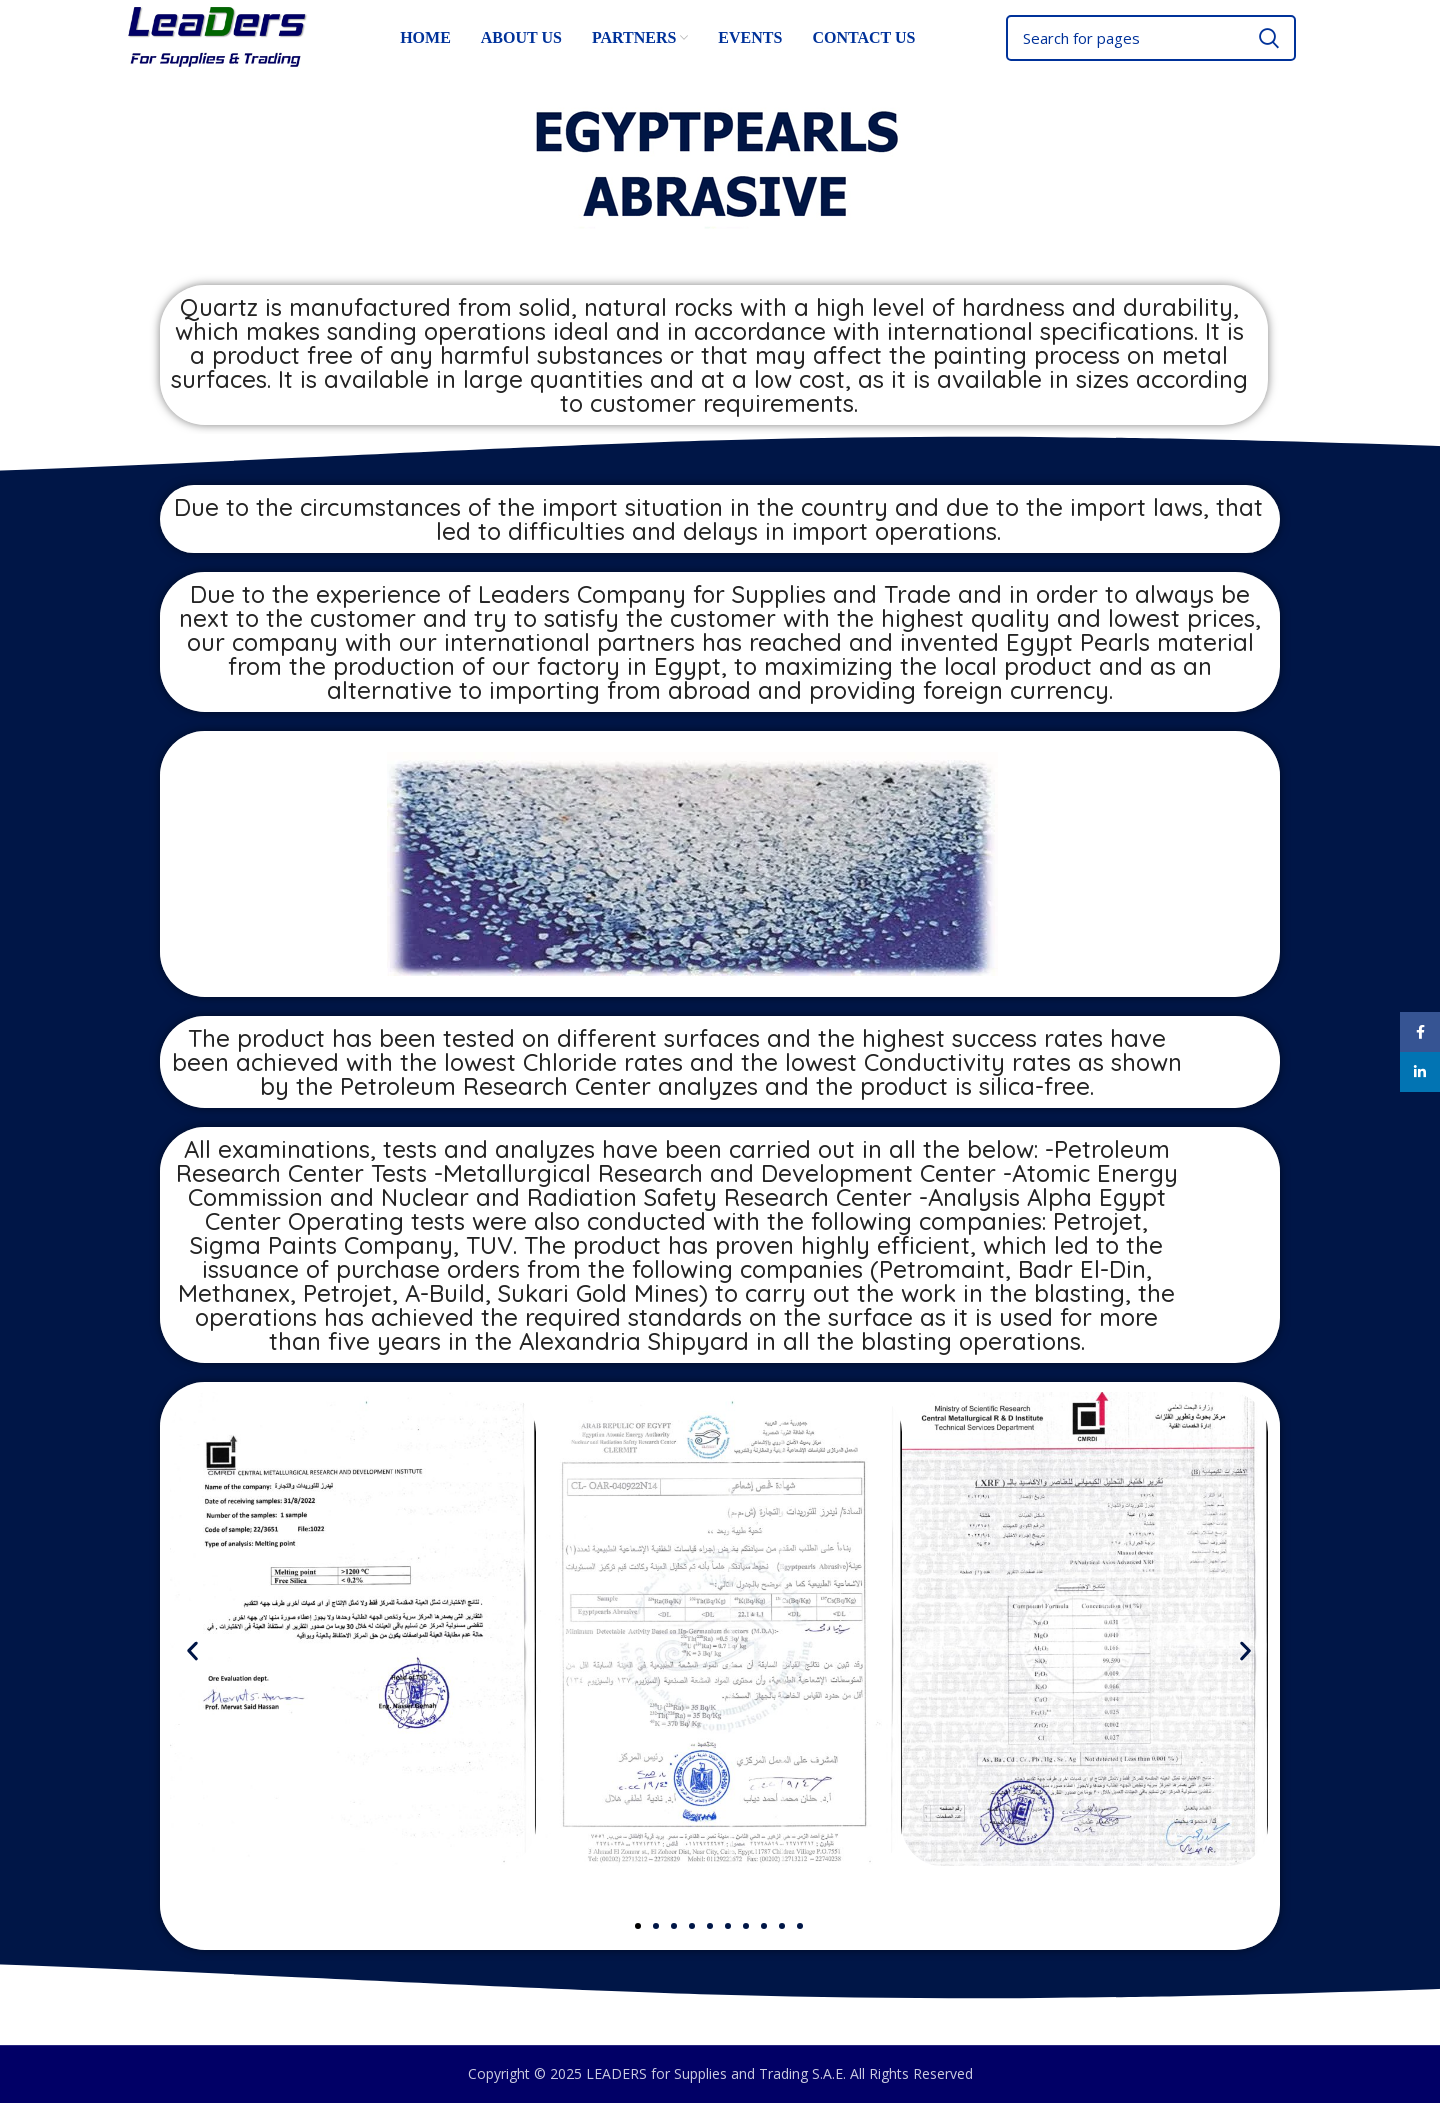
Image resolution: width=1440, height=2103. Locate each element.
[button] (192, 1651)
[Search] (1151, 38)
